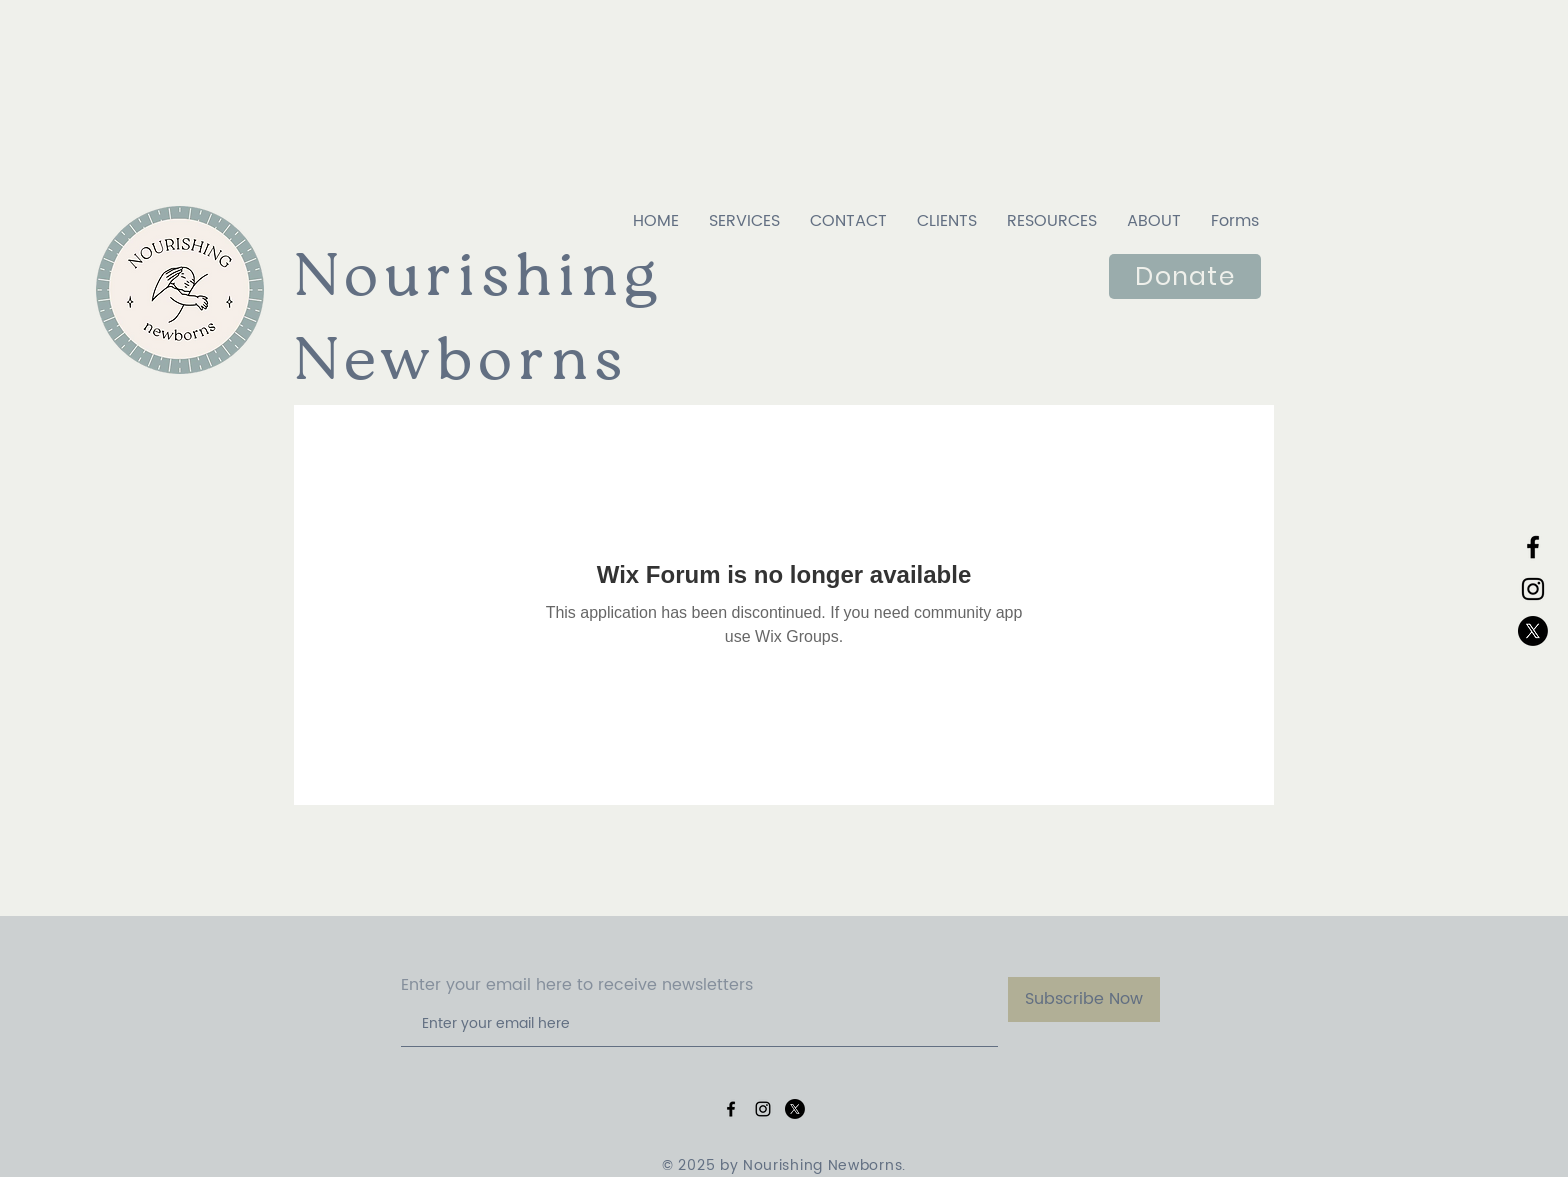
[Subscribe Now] (1084, 999)
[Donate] (1185, 276)
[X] (1533, 631)
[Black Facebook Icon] (1533, 547)
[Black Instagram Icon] (1533, 589)
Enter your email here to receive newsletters (577, 985)
